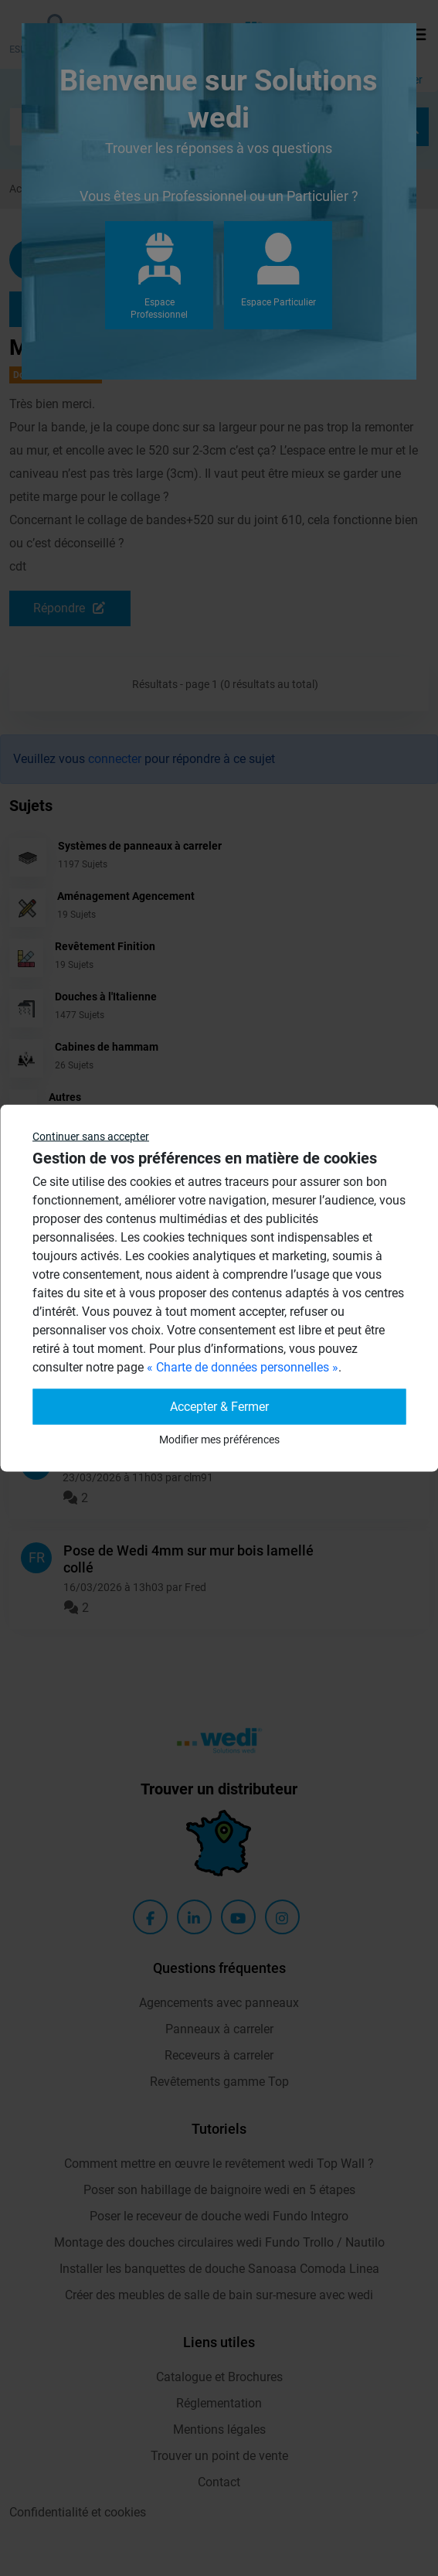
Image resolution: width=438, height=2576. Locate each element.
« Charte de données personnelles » (242, 1367)
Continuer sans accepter (90, 1136)
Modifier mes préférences (219, 1439)
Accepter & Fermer (219, 1406)
